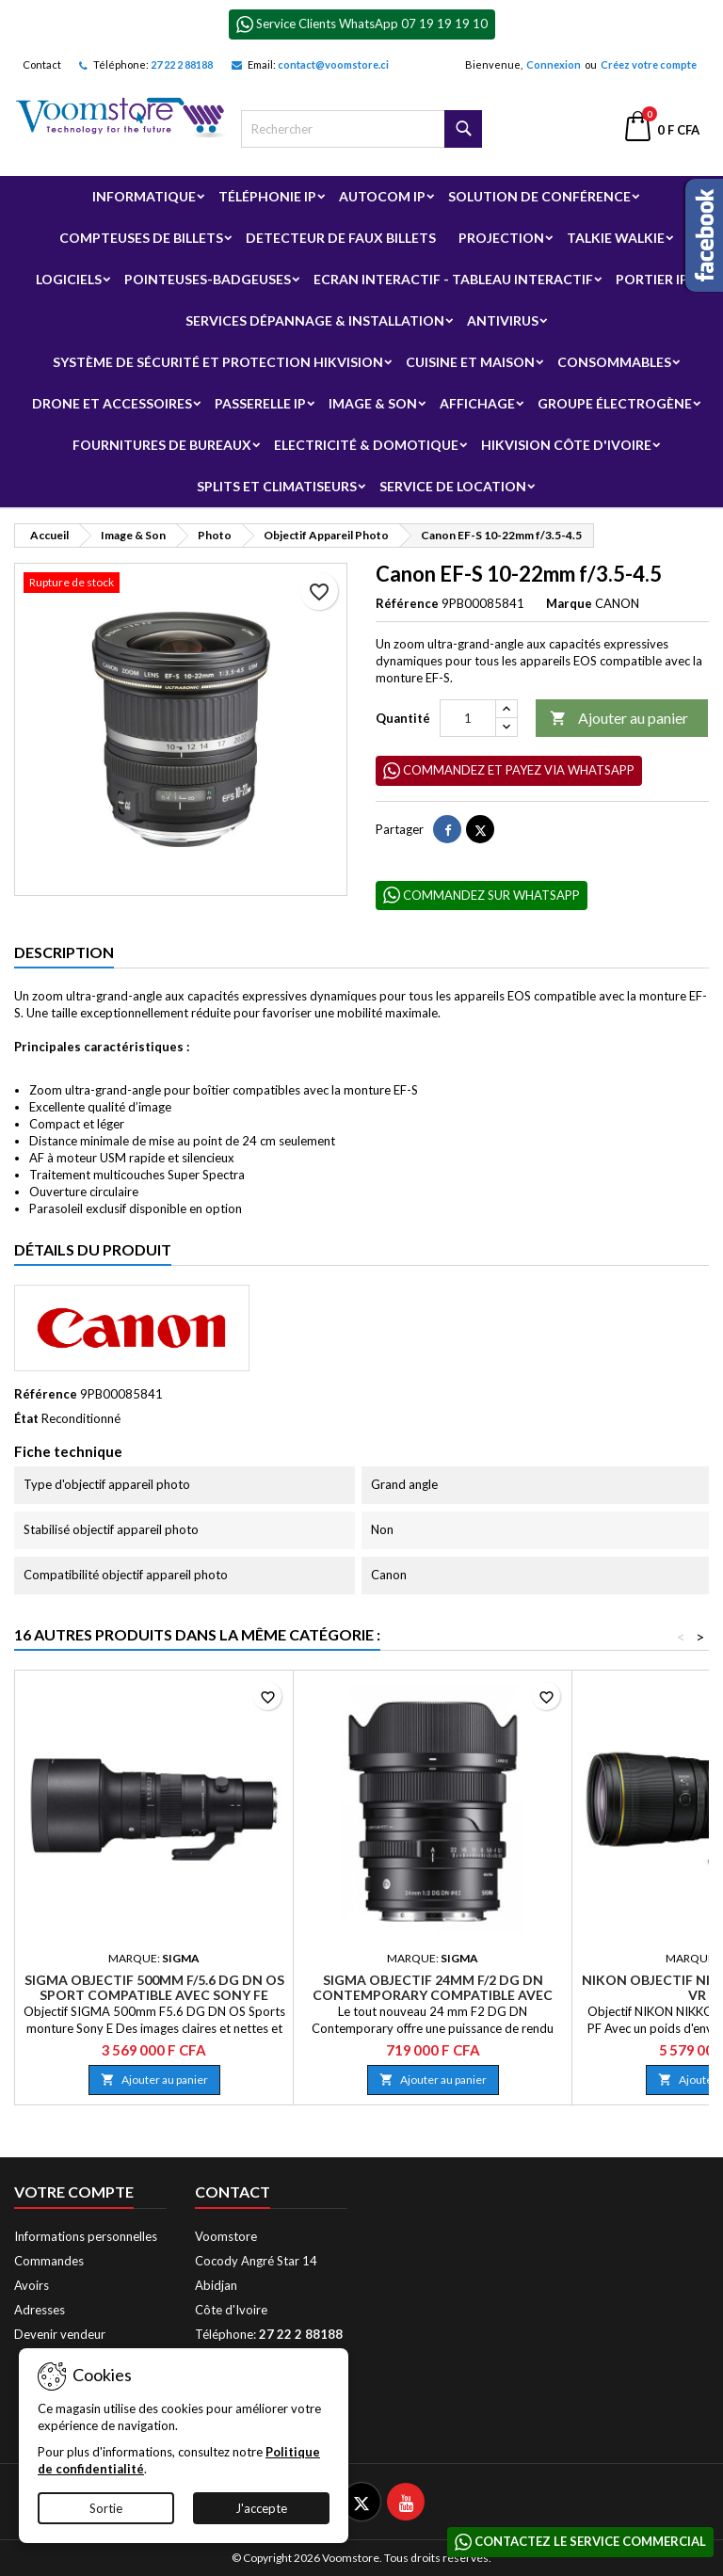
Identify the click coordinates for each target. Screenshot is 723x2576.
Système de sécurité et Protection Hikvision (218, 362)
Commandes (49, 2260)
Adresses (39, 2309)
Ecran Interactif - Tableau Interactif (453, 279)
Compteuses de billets (141, 238)
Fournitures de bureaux (161, 445)
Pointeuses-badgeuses (207, 279)
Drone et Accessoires (112, 403)
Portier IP (652, 279)
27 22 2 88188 (182, 64)
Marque (569, 603)
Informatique (144, 196)
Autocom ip (382, 196)
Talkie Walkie (616, 238)
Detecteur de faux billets (341, 238)
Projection (501, 238)
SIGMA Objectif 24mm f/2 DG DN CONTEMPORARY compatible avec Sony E (433, 1995)
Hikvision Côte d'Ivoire (566, 445)
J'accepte (261, 2508)
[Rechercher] (361, 129)
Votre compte (74, 2191)
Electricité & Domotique (366, 445)
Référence (407, 603)
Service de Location (452, 486)
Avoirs (31, 2285)
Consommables (614, 362)
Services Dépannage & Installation (314, 320)
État (26, 1418)
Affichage (477, 403)
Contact (42, 64)
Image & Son (373, 403)
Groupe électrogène (615, 403)
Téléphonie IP (267, 196)
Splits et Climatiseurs (277, 486)
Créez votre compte (649, 64)
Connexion (553, 64)
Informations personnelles (85, 2236)
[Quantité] (468, 718)
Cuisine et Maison (470, 362)
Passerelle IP (260, 403)
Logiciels (69, 279)
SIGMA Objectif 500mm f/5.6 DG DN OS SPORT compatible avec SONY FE (154, 1987)
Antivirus (502, 320)
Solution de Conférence (539, 196)
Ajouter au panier (619, 718)
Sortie (105, 2508)
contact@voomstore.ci (333, 64)
